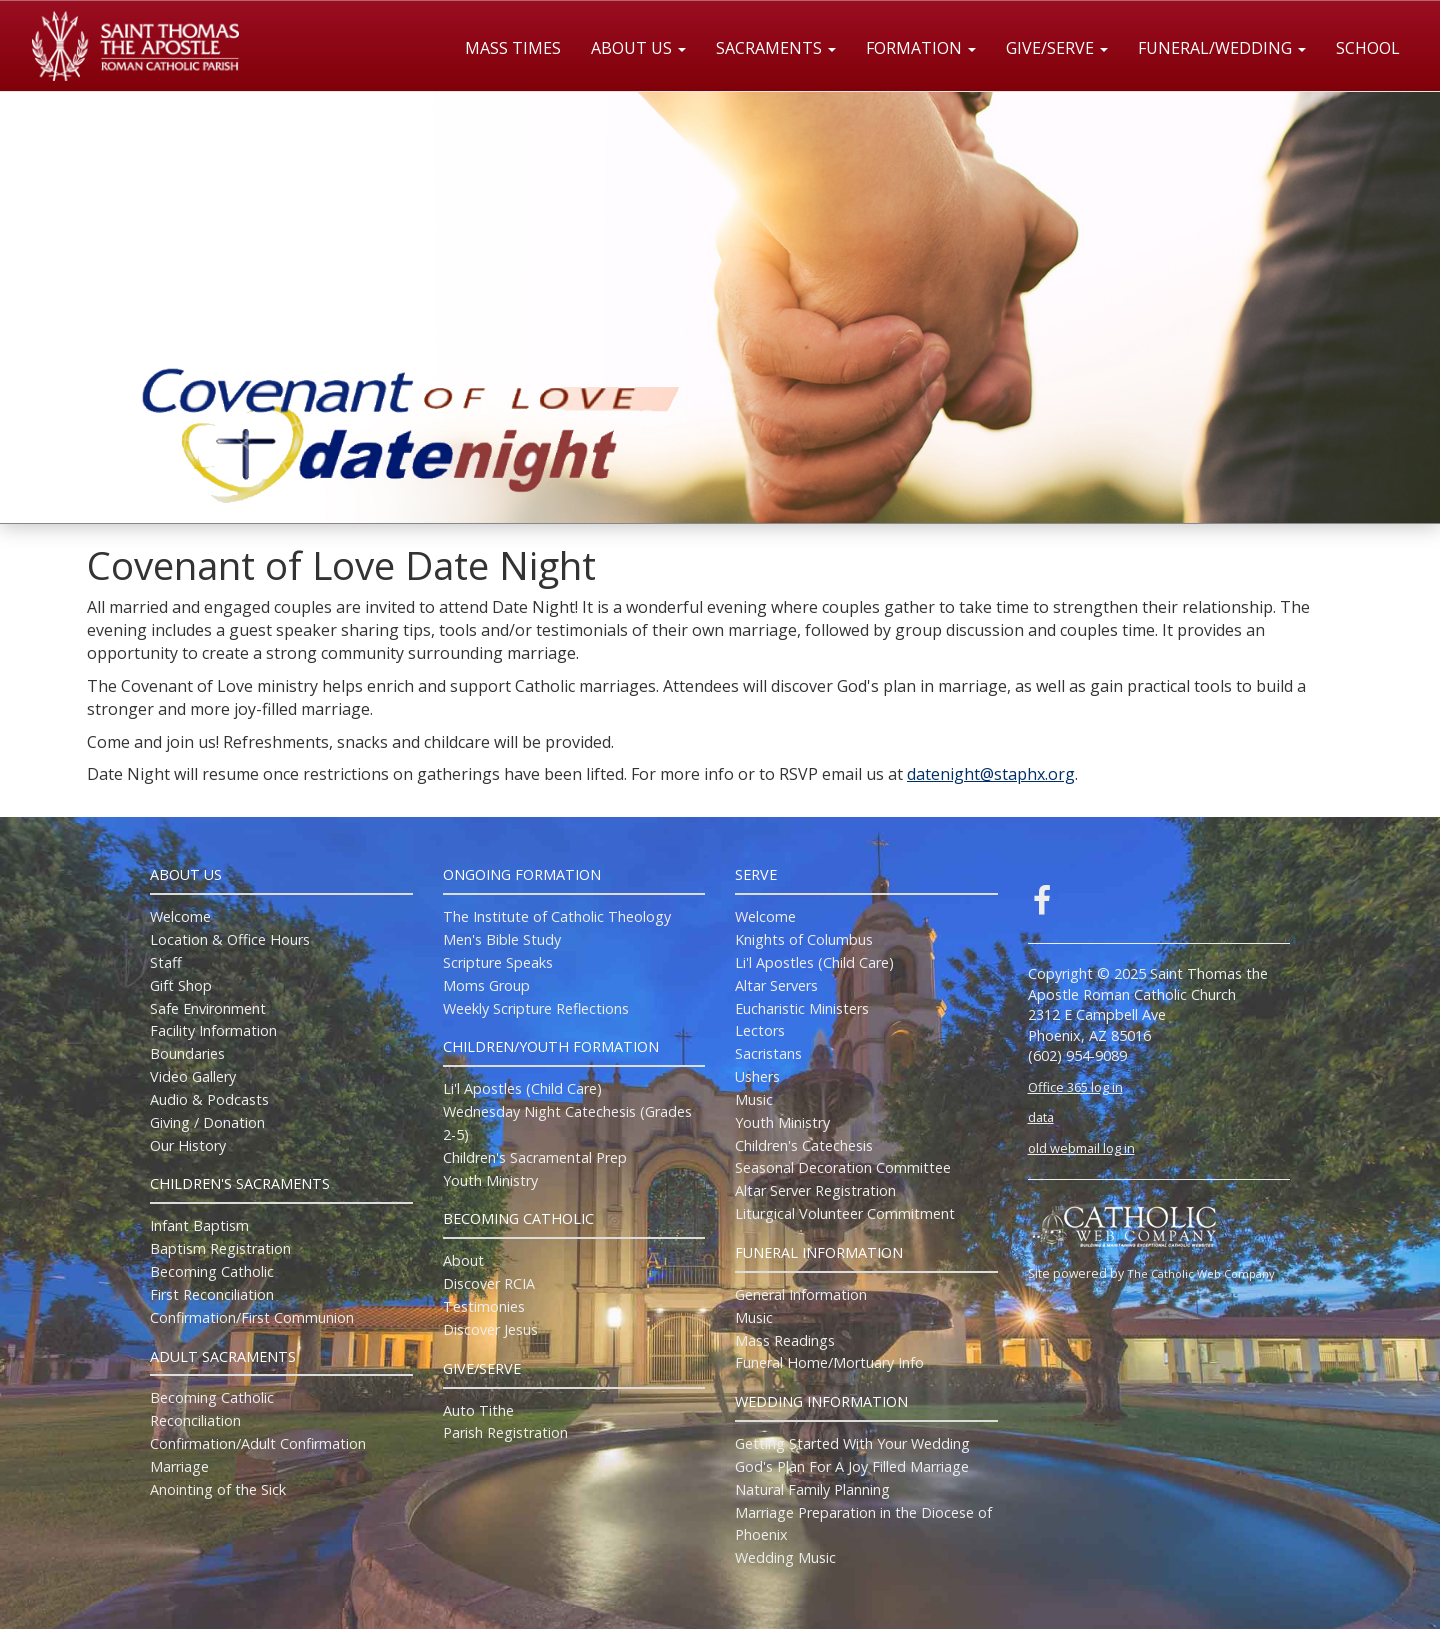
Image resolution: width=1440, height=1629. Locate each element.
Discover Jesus (490, 1329)
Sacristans (768, 1053)
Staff (166, 962)
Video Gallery (193, 1076)
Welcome (180, 916)
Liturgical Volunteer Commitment (845, 1213)
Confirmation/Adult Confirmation (258, 1443)
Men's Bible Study (502, 939)
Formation (921, 48)
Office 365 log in (1075, 1087)
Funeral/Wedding (1222, 48)
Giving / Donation (207, 1122)
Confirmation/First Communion (252, 1317)
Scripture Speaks (498, 962)
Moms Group (486, 985)
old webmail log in (1081, 1148)
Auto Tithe (478, 1410)
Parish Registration (505, 1432)
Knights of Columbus (804, 939)
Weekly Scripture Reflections (536, 1008)
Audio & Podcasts (209, 1099)
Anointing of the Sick (218, 1489)
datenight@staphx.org (991, 774)
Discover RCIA (489, 1283)
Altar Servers (776, 985)
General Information (801, 1294)
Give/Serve (1057, 48)
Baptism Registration (220, 1248)
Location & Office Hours (230, 939)
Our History (188, 1145)
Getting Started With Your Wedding (852, 1443)
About (463, 1260)
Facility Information (213, 1030)
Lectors (760, 1030)
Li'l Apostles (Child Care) (522, 1088)
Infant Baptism (199, 1225)
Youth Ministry (490, 1180)
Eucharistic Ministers (802, 1008)
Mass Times (513, 48)
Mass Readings (785, 1340)
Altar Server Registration (815, 1190)
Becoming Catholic (212, 1271)
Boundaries (187, 1053)
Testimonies (484, 1306)
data (1041, 1117)
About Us (638, 48)
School (1368, 48)
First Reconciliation (212, 1294)
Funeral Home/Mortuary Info (829, 1362)
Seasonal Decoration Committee (843, 1167)
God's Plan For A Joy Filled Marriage (852, 1466)
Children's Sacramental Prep (535, 1157)
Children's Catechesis (804, 1145)
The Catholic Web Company (1201, 1273)
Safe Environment (208, 1008)
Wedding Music (785, 1557)
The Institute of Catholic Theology (557, 916)
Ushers (757, 1076)
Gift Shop (181, 985)
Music (754, 1099)
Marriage (179, 1466)
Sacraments (776, 48)
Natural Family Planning (812, 1489)
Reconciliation (195, 1420)
